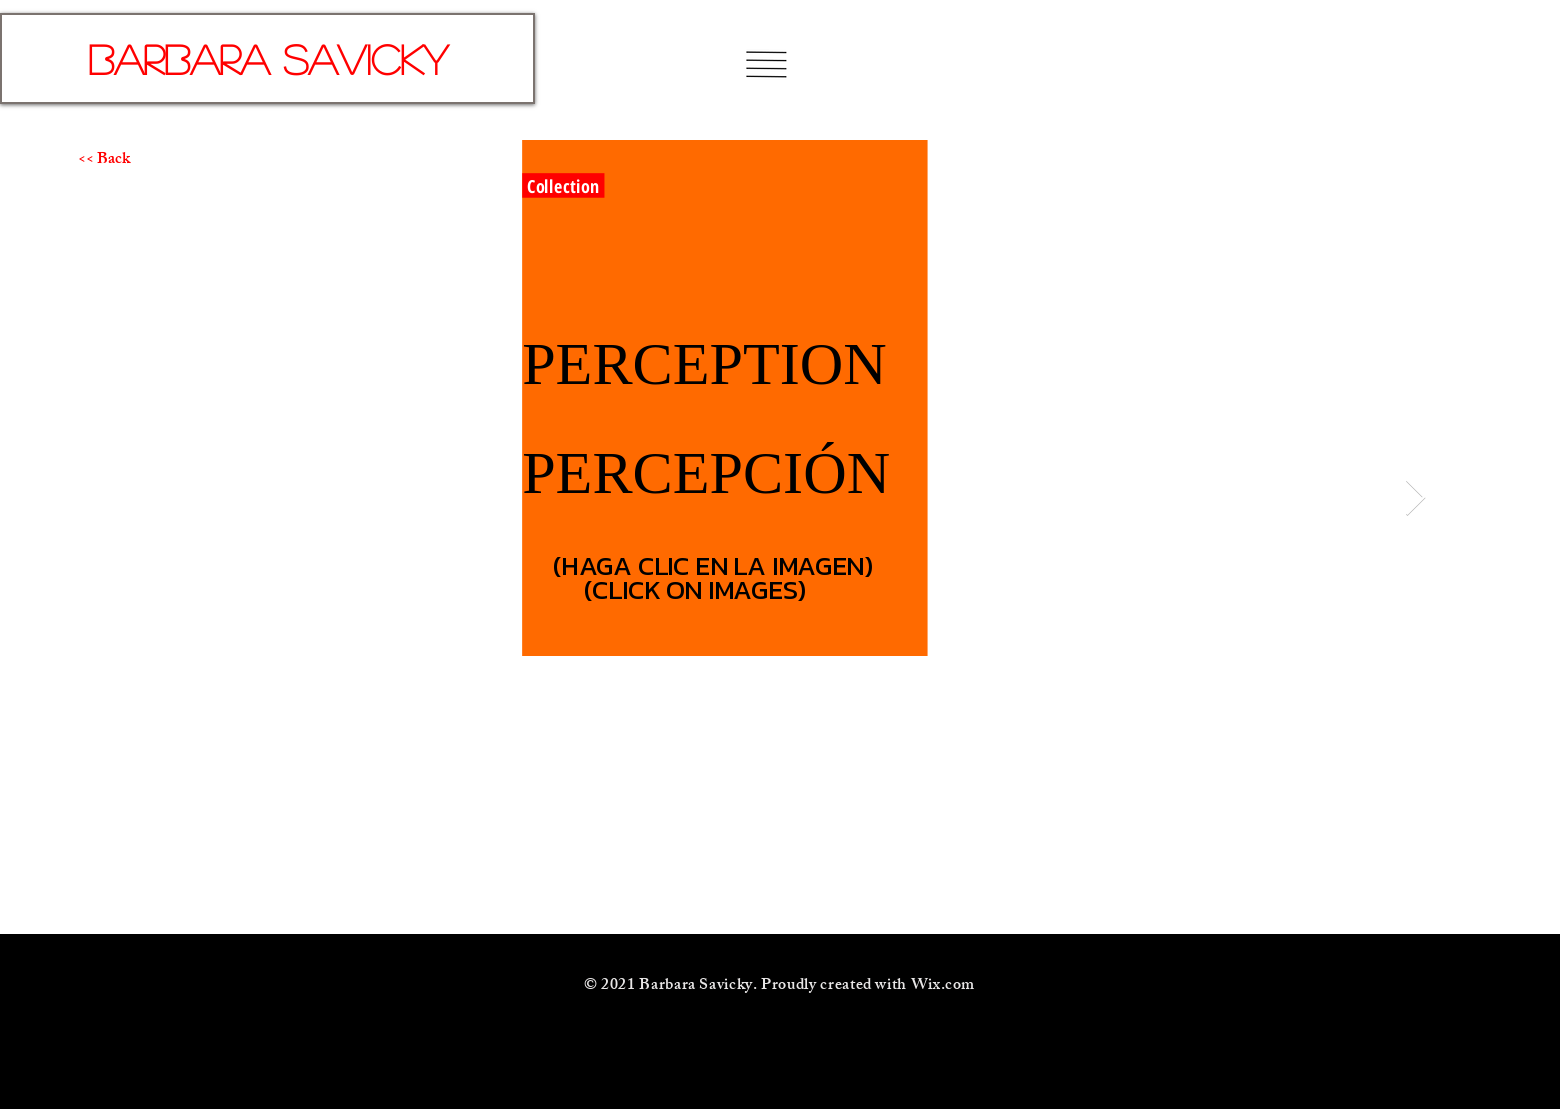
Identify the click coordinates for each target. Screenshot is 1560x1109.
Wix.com (943, 986)
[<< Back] (149, 161)
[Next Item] (1415, 498)
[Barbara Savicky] (267, 58)
